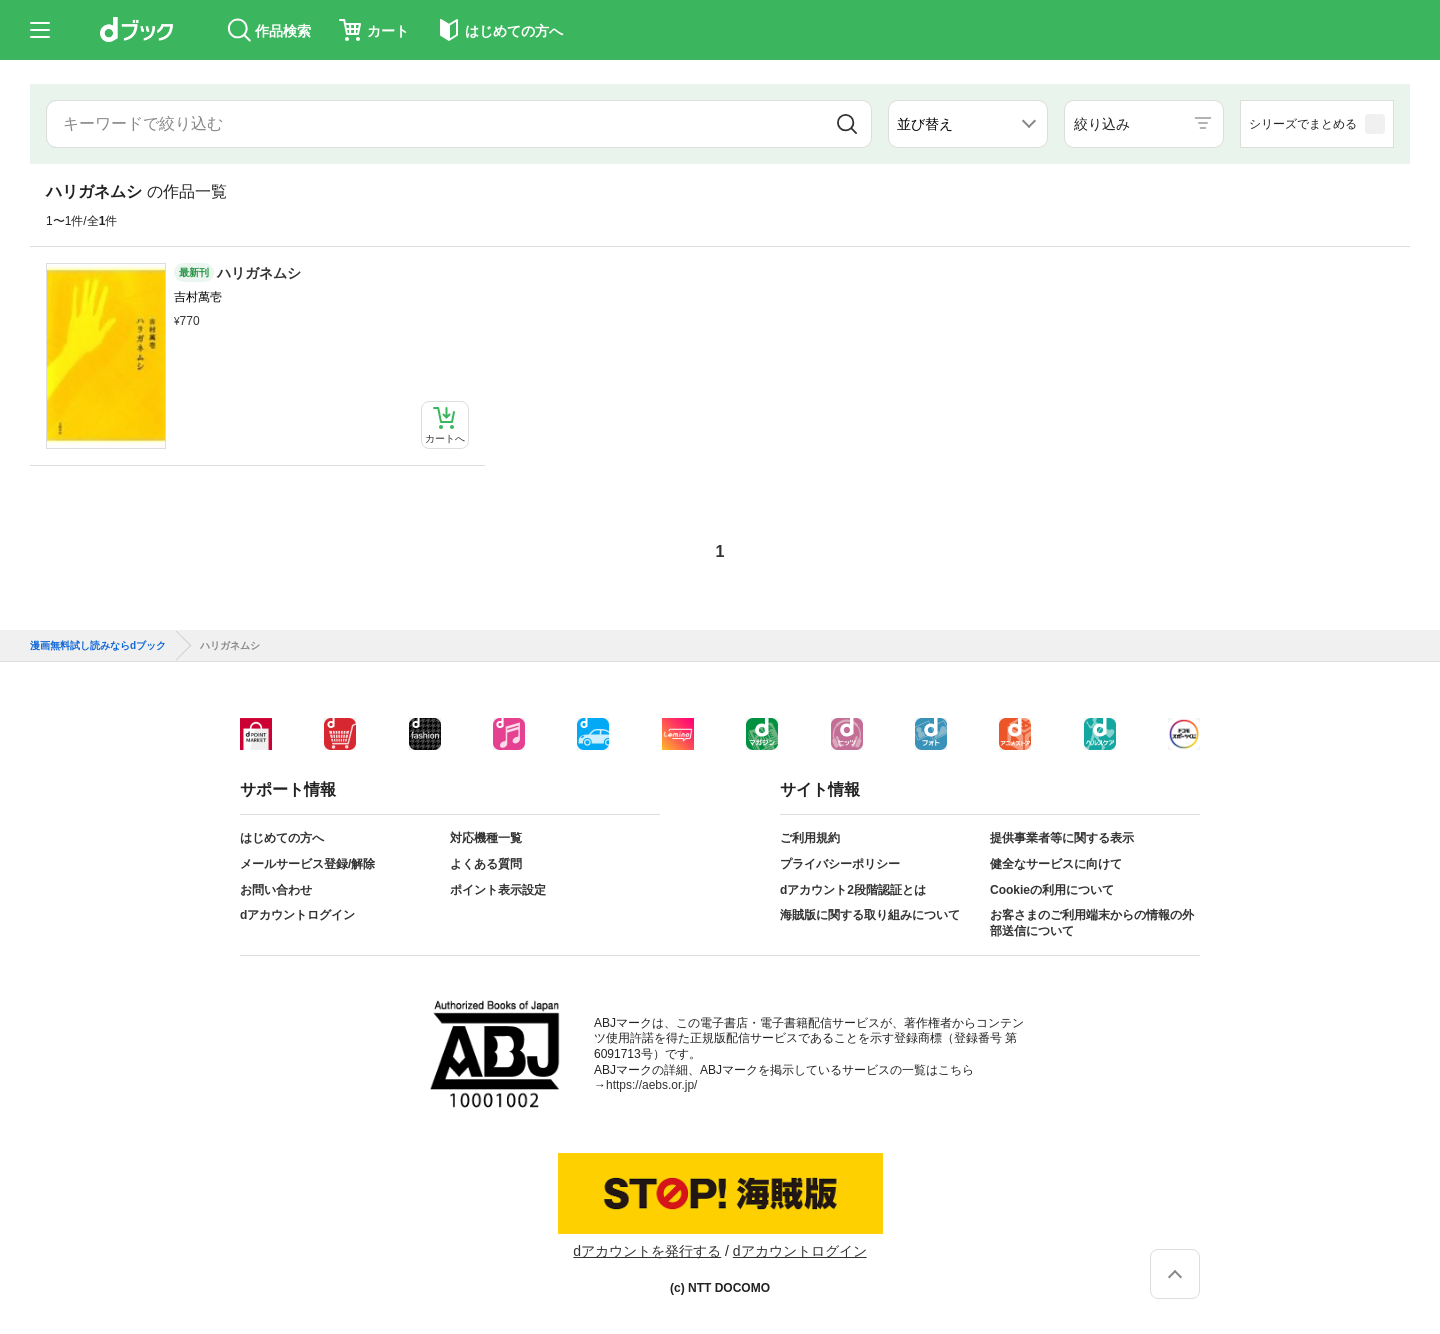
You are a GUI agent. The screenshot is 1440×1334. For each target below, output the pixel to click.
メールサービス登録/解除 (307, 864)
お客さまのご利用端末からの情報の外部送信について (1092, 923)
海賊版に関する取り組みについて (870, 915)
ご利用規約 (810, 838)
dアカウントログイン (297, 915)
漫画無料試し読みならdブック (98, 646)
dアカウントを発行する (647, 1251)
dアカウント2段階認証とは (853, 890)
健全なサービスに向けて (1056, 864)
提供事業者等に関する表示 (1062, 838)
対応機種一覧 (486, 838)
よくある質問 (486, 864)
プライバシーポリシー (840, 864)
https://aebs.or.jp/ (651, 1085)
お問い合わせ (276, 890)
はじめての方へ (282, 838)
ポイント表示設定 (498, 890)
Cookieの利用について (1052, 890)
